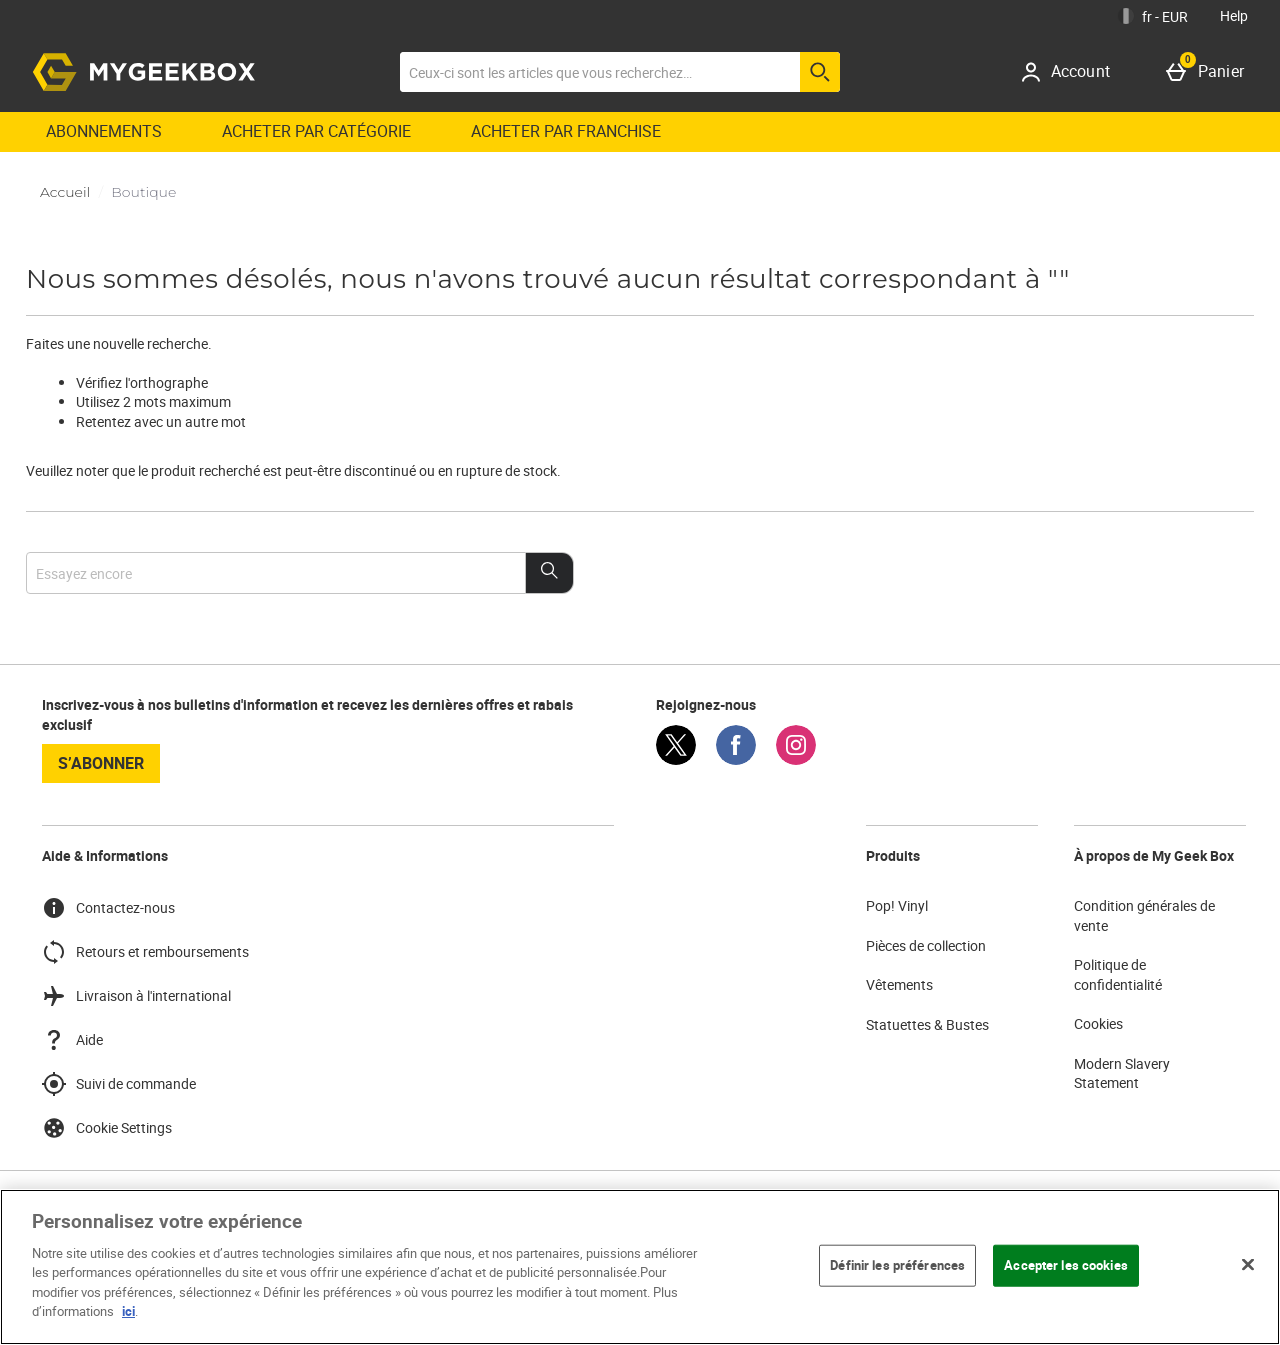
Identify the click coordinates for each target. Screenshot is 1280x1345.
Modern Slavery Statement (1122, 1073)
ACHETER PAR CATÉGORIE (316, 131)
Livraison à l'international (136, 996)
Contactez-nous (108, 908)
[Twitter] (676, 759)
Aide (72, 1040)
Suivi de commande (119, 1084)
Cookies (1098, 1023)
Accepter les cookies (1066, 1265)
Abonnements (104, 131)
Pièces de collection (926, 945)
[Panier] (1209, 72)
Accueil (65, 192)
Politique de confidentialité (1118, 974)
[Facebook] (736, 759)
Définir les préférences (897, 1265)
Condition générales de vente (1144, 915)
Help (1234, 15)
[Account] (1072, 72)
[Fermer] (1248, 1264)
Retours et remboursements (145, 952)
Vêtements (899, 984)
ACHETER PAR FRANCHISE (566, 131)
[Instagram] (796, 759)
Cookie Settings (107, 1128)
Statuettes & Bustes (927, 1024)
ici (128, 1311)
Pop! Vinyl (897, 905)
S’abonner (101, 763)
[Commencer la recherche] (820, 72)
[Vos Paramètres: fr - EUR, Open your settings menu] (1153, 16)
